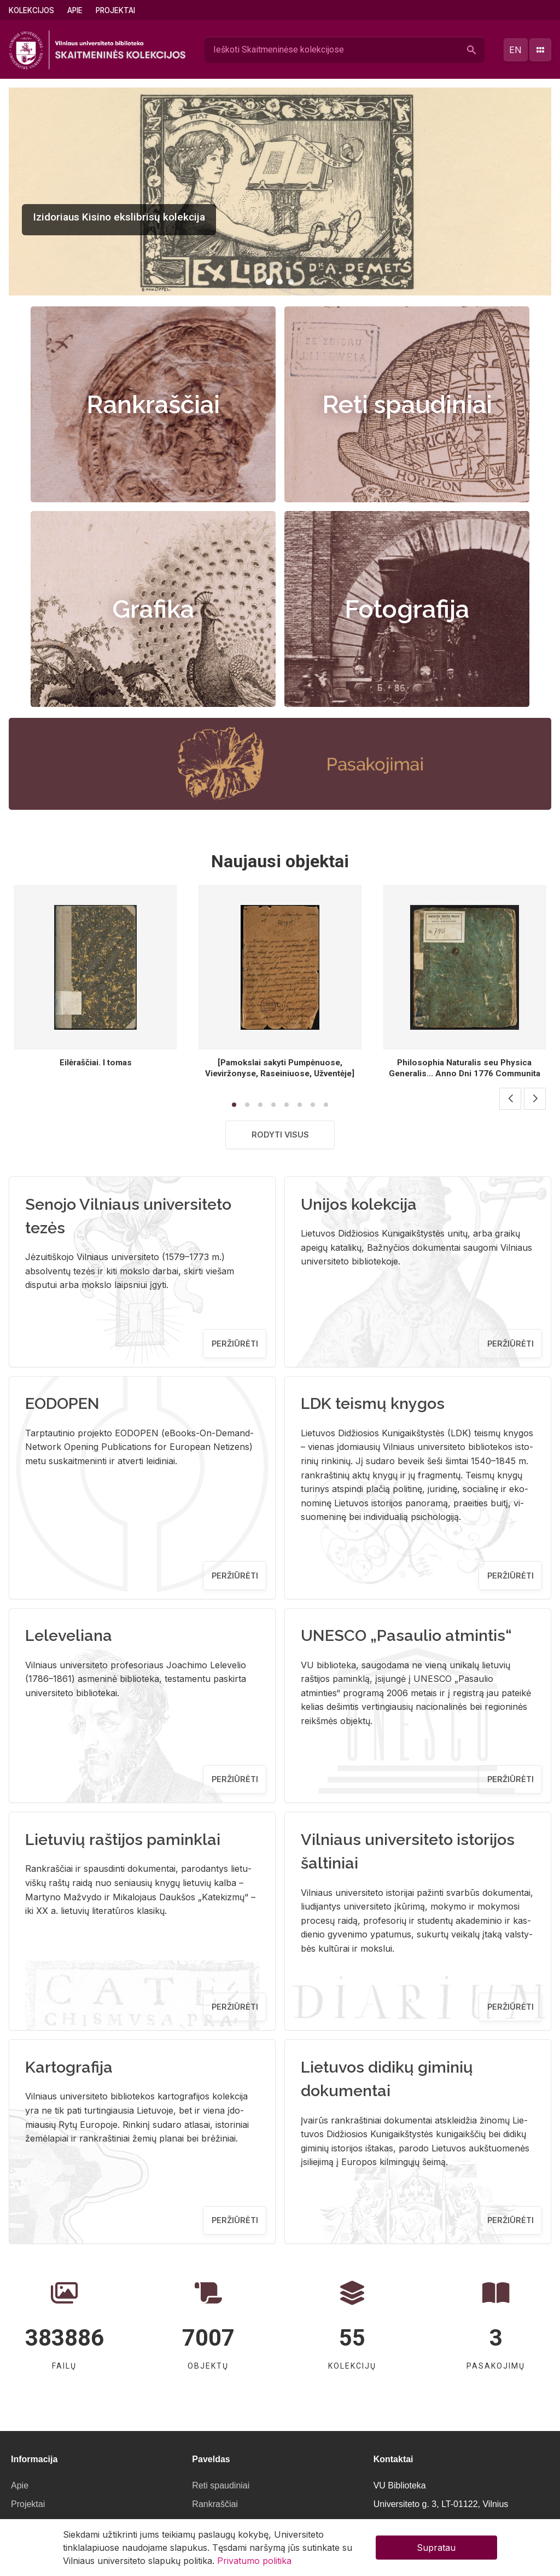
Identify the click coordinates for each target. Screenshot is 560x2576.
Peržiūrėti (235, 1343)
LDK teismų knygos (373, 1403)
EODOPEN (62, 1403)
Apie (75, 10)
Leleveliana (68, 1635)
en (515, 49)
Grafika (153, 609)
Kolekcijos (31, 10)
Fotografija (407, 609)
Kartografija (69, 2067)
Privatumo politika (254, 2560)
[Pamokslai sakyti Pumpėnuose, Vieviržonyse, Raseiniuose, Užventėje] (279, 1068)
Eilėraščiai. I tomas (96, 1062)
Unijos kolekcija (359, 1204)
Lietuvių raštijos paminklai (122, 1839)
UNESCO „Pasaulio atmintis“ (406, 1635)
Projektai (115, 10)
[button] (269, 282)
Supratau (436, 2547)
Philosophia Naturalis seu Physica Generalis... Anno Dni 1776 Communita (464, 1068)
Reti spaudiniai (407, 404)
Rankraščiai (153, 404)
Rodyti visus (280, 1134)
